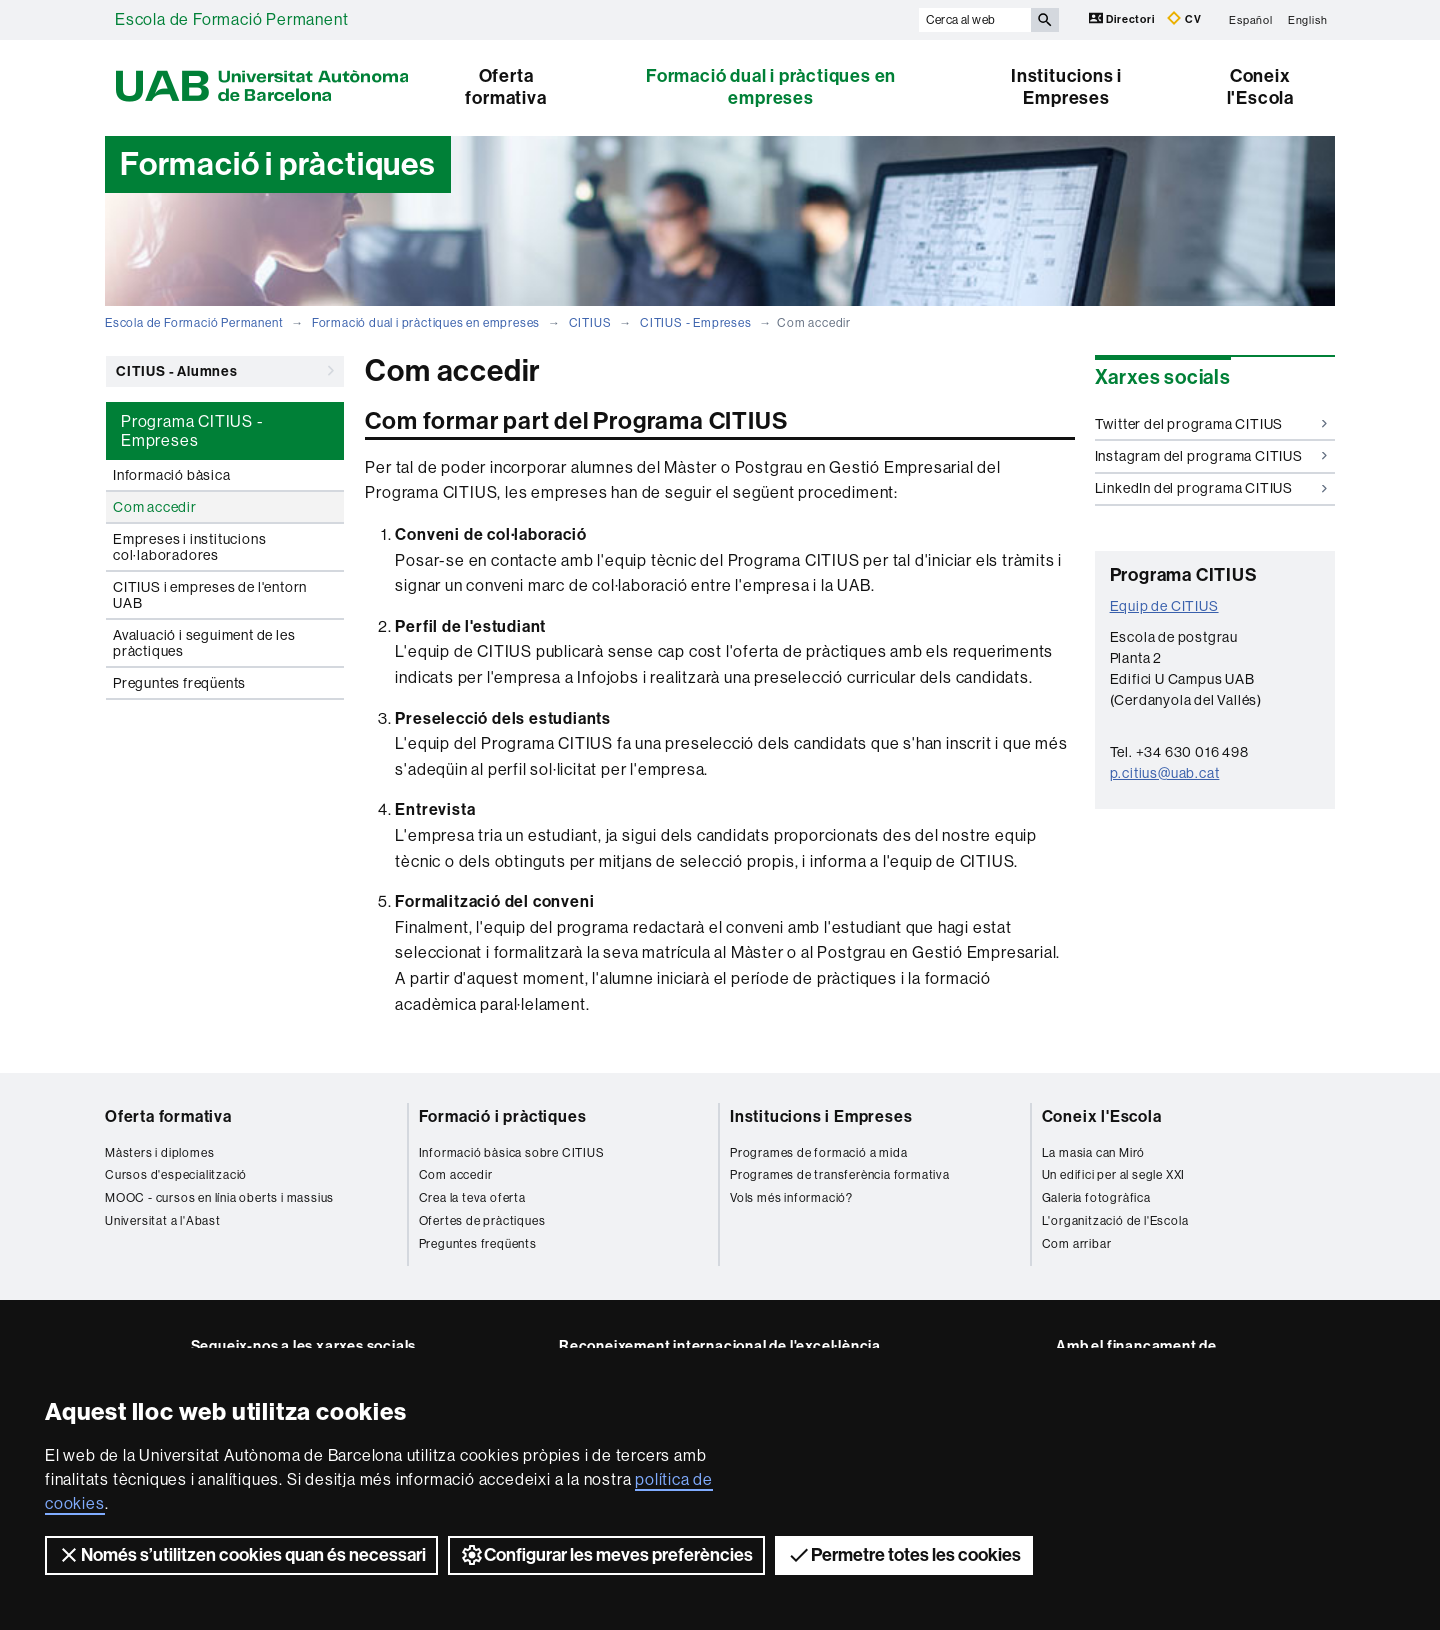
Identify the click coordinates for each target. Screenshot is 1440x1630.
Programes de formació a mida (818, 1153)
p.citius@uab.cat (1165, 773)
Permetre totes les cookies (904, 1555)
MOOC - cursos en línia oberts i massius (219, 1198)
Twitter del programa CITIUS (1211, 424)
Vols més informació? (791, 1198)
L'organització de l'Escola (1115, 1221)
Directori (1123, 18)
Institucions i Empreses (1066, 87)
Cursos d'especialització (176, 1175)
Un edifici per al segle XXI (1114, 1175)
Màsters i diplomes (159, 1153)
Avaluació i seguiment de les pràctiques (204, 643)
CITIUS (590, 323)
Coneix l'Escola (1260, 87)
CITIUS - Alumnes (225, 371)
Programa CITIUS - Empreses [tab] (192, 431)
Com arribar (1077, 1244)
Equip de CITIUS (1164, 606)
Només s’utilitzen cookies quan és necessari (241, 1555)
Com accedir (155, 507)
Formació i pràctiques (503, 1116)
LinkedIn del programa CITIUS (1211, 488)
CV (1184, 18)
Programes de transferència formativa (840, 1175)
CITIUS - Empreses (696, 323)
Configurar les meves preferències (606, 1555)
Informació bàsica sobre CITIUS (512, 1153)
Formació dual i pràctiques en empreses (771, 87)
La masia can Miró (1094, 1153)
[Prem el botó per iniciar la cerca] (1045, 20)
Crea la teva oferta (472, 1198)
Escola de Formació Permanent (231, 19)
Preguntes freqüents (179, 683)
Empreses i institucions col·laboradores (189, 547)
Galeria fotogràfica (1096, 1198)
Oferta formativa (505, 87)
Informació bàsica (172, 475)
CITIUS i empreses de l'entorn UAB (210, 595)
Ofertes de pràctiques (482, 1221)
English (1308, 19)
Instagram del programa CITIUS (1211, 456)
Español (1251, 19)
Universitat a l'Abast (163, 1221)
